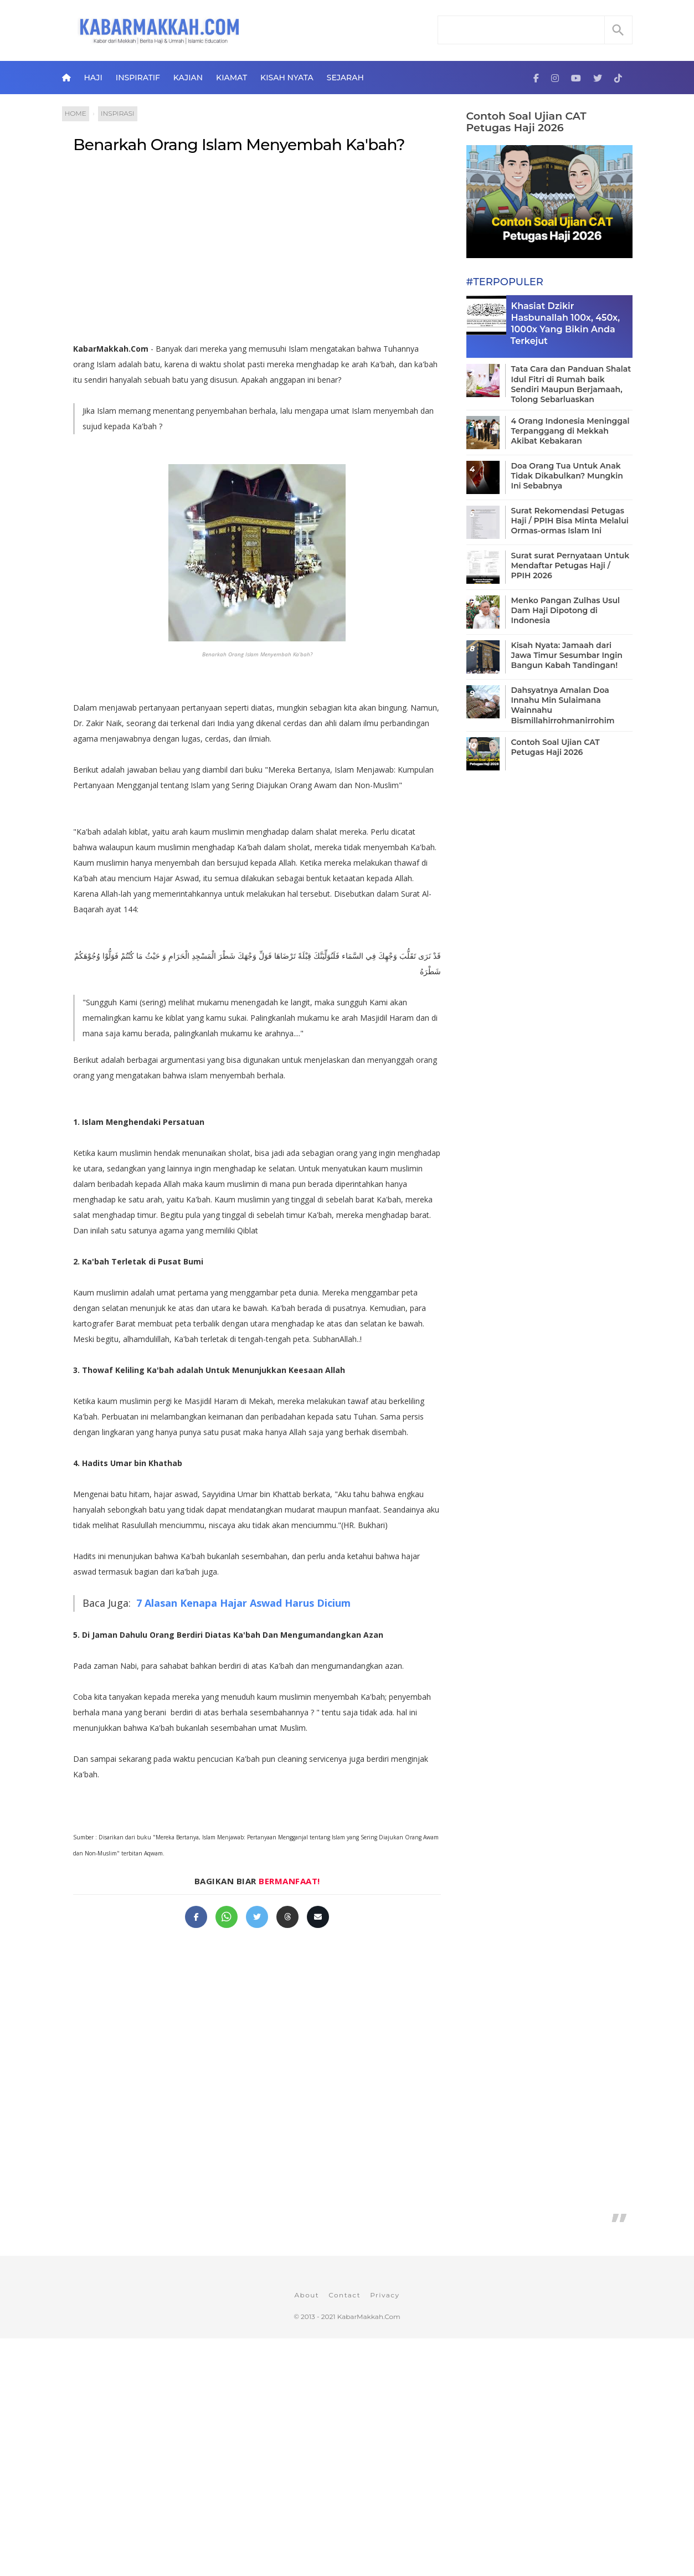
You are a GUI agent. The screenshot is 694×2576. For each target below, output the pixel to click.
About (306, 2295)
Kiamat (231, 78)
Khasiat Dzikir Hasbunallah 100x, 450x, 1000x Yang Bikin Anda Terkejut (565, 323)
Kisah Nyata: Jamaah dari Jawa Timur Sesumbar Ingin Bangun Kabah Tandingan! (567, 655)
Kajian (188, 78)
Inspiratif (138, 78)
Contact (344, 2295)
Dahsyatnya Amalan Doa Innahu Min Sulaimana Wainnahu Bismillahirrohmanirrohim (563, 705)
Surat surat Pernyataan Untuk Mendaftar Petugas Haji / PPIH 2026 (570, 565)
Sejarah (345, 78)
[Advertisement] (257, 252)
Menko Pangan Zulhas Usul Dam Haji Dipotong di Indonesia (565, 610)
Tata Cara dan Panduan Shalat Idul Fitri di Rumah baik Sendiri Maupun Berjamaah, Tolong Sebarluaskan (571, 384)
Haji (93, 78)
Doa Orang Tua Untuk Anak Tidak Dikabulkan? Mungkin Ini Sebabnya (567, 476)
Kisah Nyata (286, 78)
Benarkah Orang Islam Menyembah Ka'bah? (239, 144)
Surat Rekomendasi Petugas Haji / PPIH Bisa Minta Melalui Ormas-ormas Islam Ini (570, 521)
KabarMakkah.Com (368, 2316)
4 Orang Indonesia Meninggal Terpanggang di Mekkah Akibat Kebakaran (570, 431)
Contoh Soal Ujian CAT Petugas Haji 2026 (526, 122)
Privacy (384, 2295)
